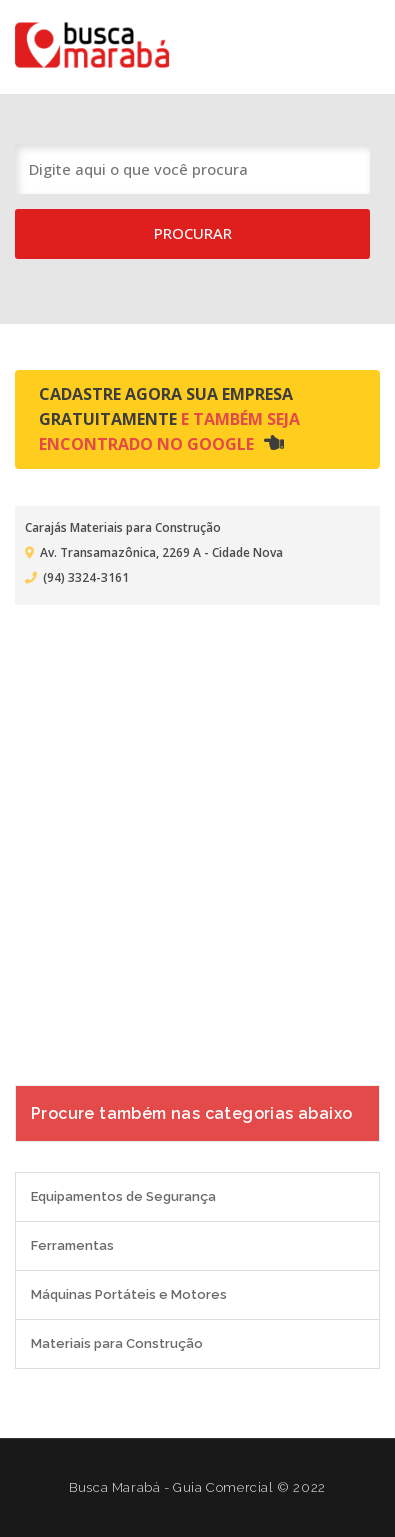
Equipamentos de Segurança (123, 1196)
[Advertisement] (197, 832)
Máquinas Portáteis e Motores (129, 1294)
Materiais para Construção (117, 1343)
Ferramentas (72, 1245)
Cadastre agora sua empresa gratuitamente (169, 419)
